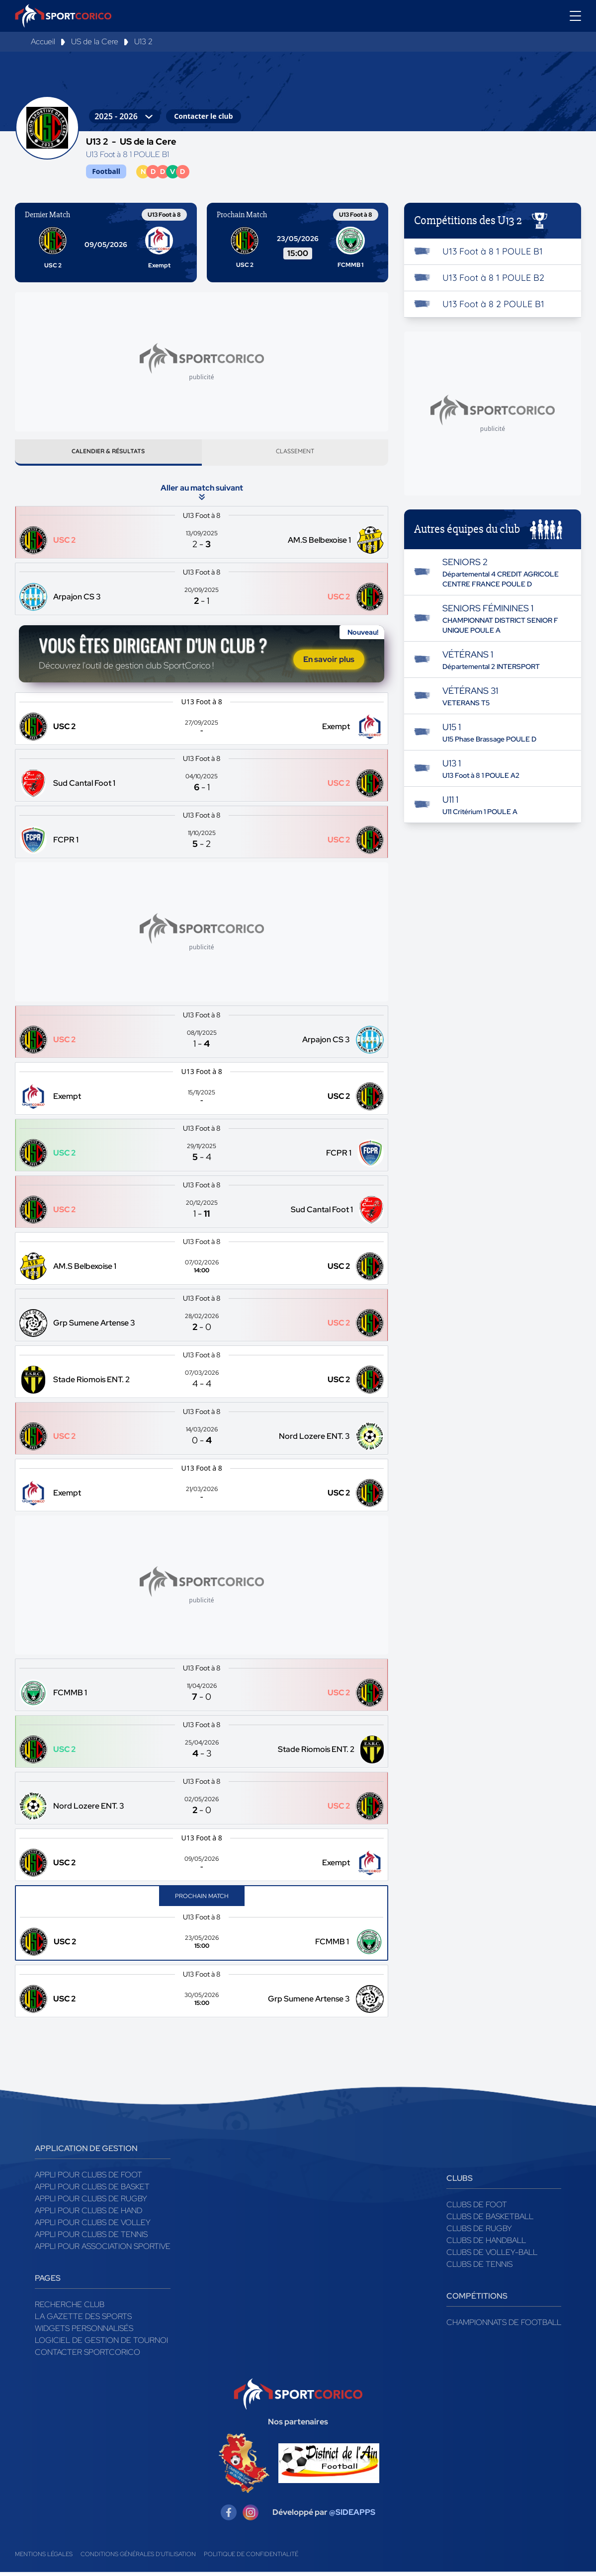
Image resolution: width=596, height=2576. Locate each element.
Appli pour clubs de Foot (88, 2178)
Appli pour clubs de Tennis (91, 2238)
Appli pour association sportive (102, 2250)
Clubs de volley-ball (491, 2256)
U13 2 (143, 41)
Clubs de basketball (489, 2220)
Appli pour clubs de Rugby (91, 2202)
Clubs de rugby (479, 2232)
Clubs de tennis (479, 2268)
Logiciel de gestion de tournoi (101, 2344)
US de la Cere (94, 41)
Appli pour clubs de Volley (93, 2226)
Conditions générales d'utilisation (138, 2558)
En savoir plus (328, 663)
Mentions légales (44, 2558)
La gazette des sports (83, 2320)
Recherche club (69, 2308)
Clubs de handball (486, 2244)
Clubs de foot (476, 2208)
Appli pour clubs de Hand (88, 2214)
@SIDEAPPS (352, 2516)
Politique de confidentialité (251, 2558)
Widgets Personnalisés (84, 2332)
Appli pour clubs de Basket (92, 2190)
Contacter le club (203, 116)
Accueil (43, 41)
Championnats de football (503, 2326)
